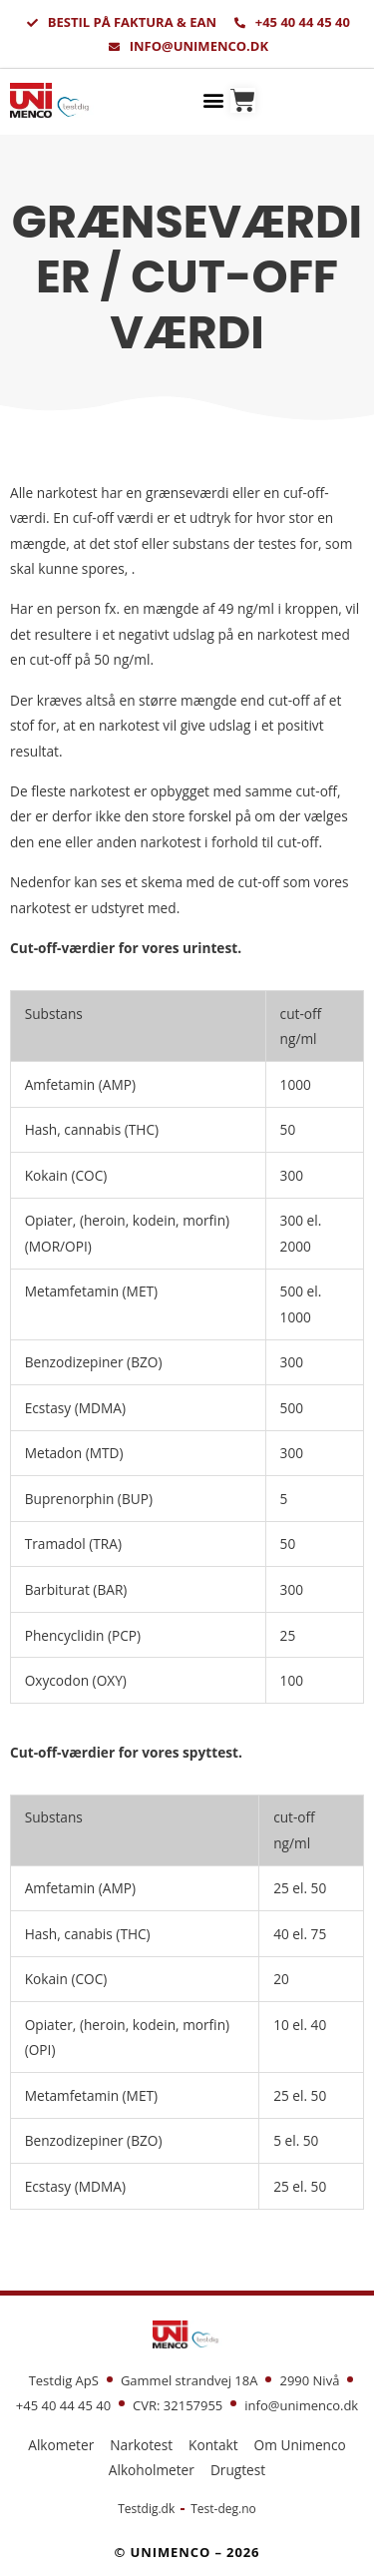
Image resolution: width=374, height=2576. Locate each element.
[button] (213, 99)
